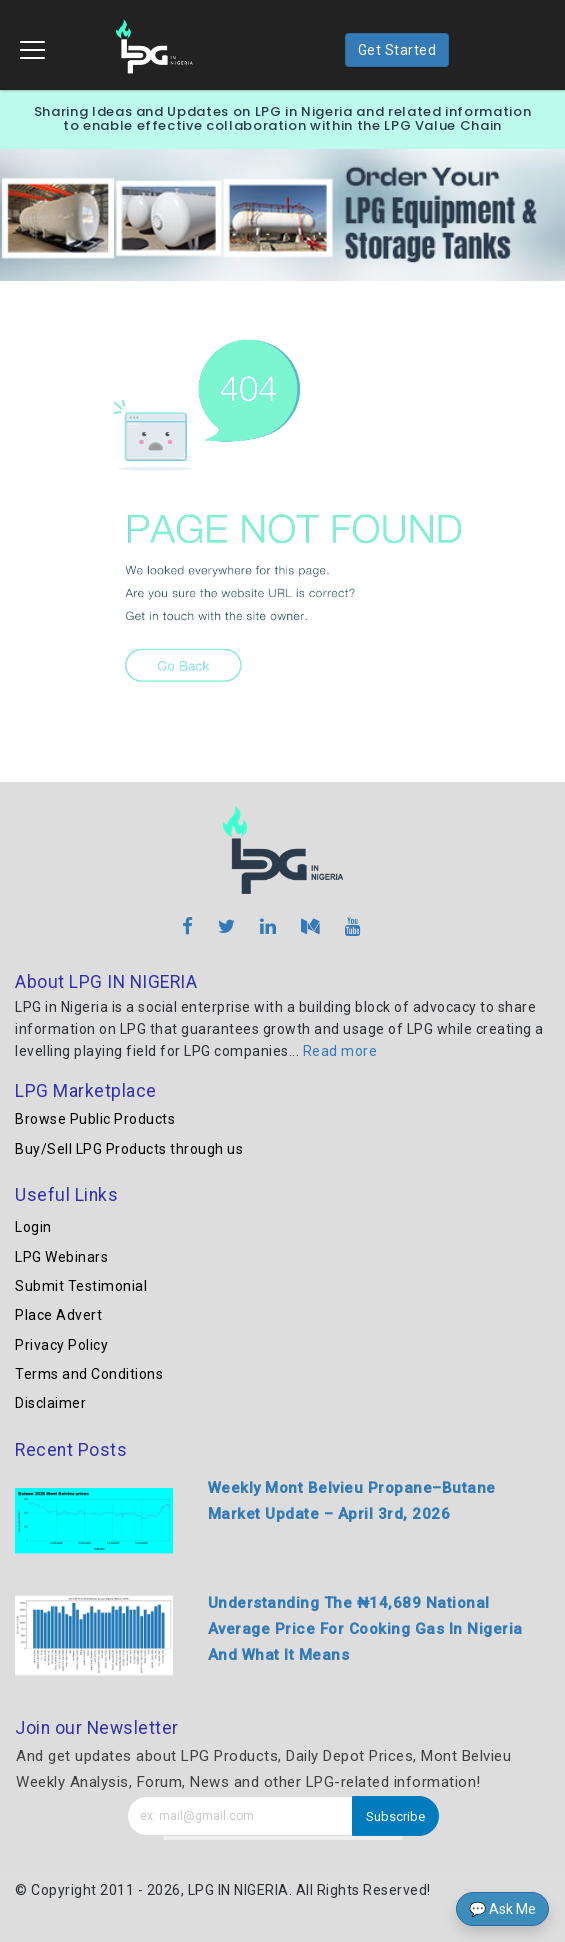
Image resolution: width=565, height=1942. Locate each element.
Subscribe (395, 1816)
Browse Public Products (95, 1119)
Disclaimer (50, 1403)
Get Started (397, 50)
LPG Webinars (61, 1257)
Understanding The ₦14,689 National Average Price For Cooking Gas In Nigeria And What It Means (365, 1629)
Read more (340, 1051)
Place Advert (58, 1315)
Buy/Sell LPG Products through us (129, 1149)
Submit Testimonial (81, 1286)
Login (33, 1227)
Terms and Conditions (89, 1374)
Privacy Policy (61, 1345)
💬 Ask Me (502, 1909)
